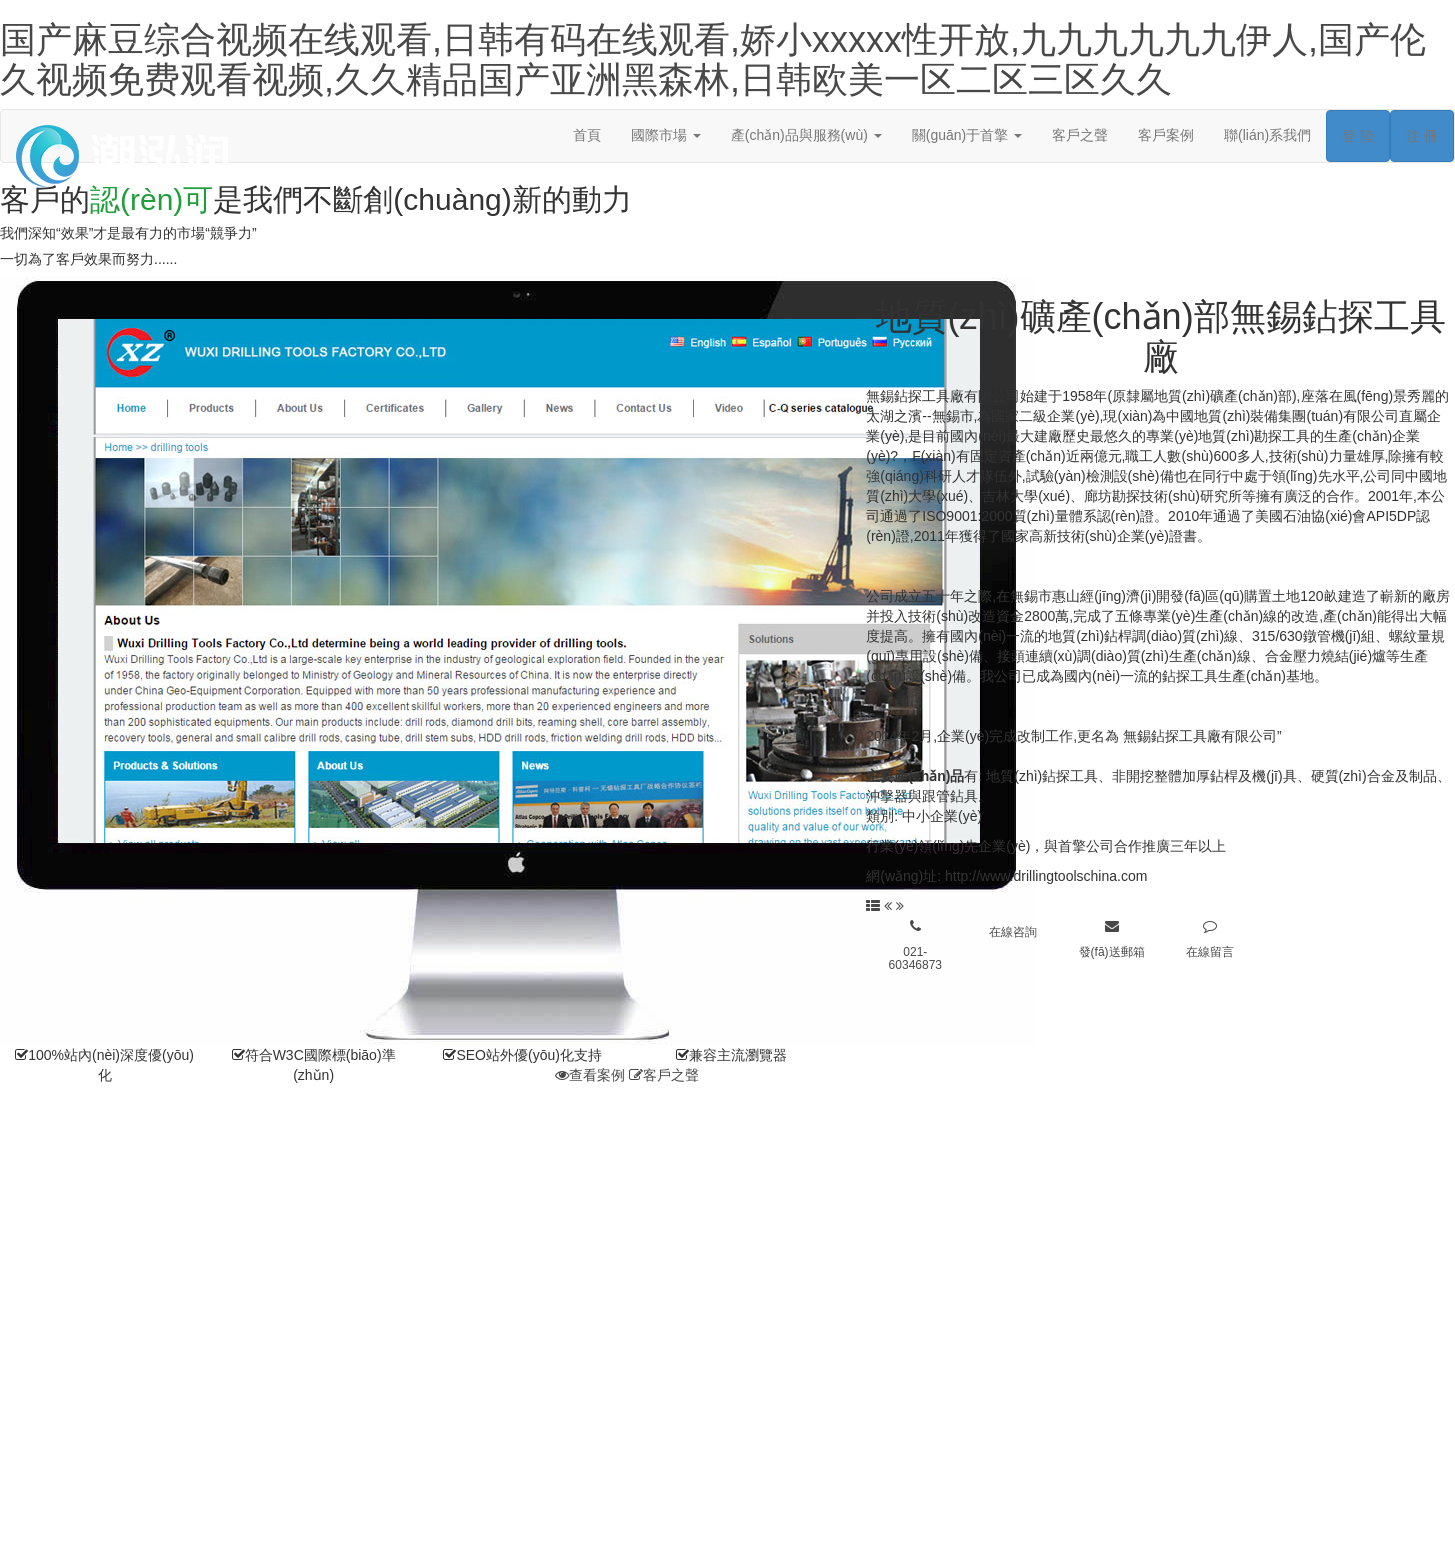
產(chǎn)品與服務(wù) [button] (806, 135)
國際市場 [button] (666, 135)
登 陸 (1358, 136)
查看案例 (590, 1075)
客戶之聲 (1080, 135)
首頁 (587, 135)
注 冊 (1422, 136)
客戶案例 (1166, 135)
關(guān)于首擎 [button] (967, 135)
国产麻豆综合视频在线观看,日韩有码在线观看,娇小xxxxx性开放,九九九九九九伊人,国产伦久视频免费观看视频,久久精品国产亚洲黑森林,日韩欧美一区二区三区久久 (713, 59)
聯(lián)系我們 (1267, 135)
